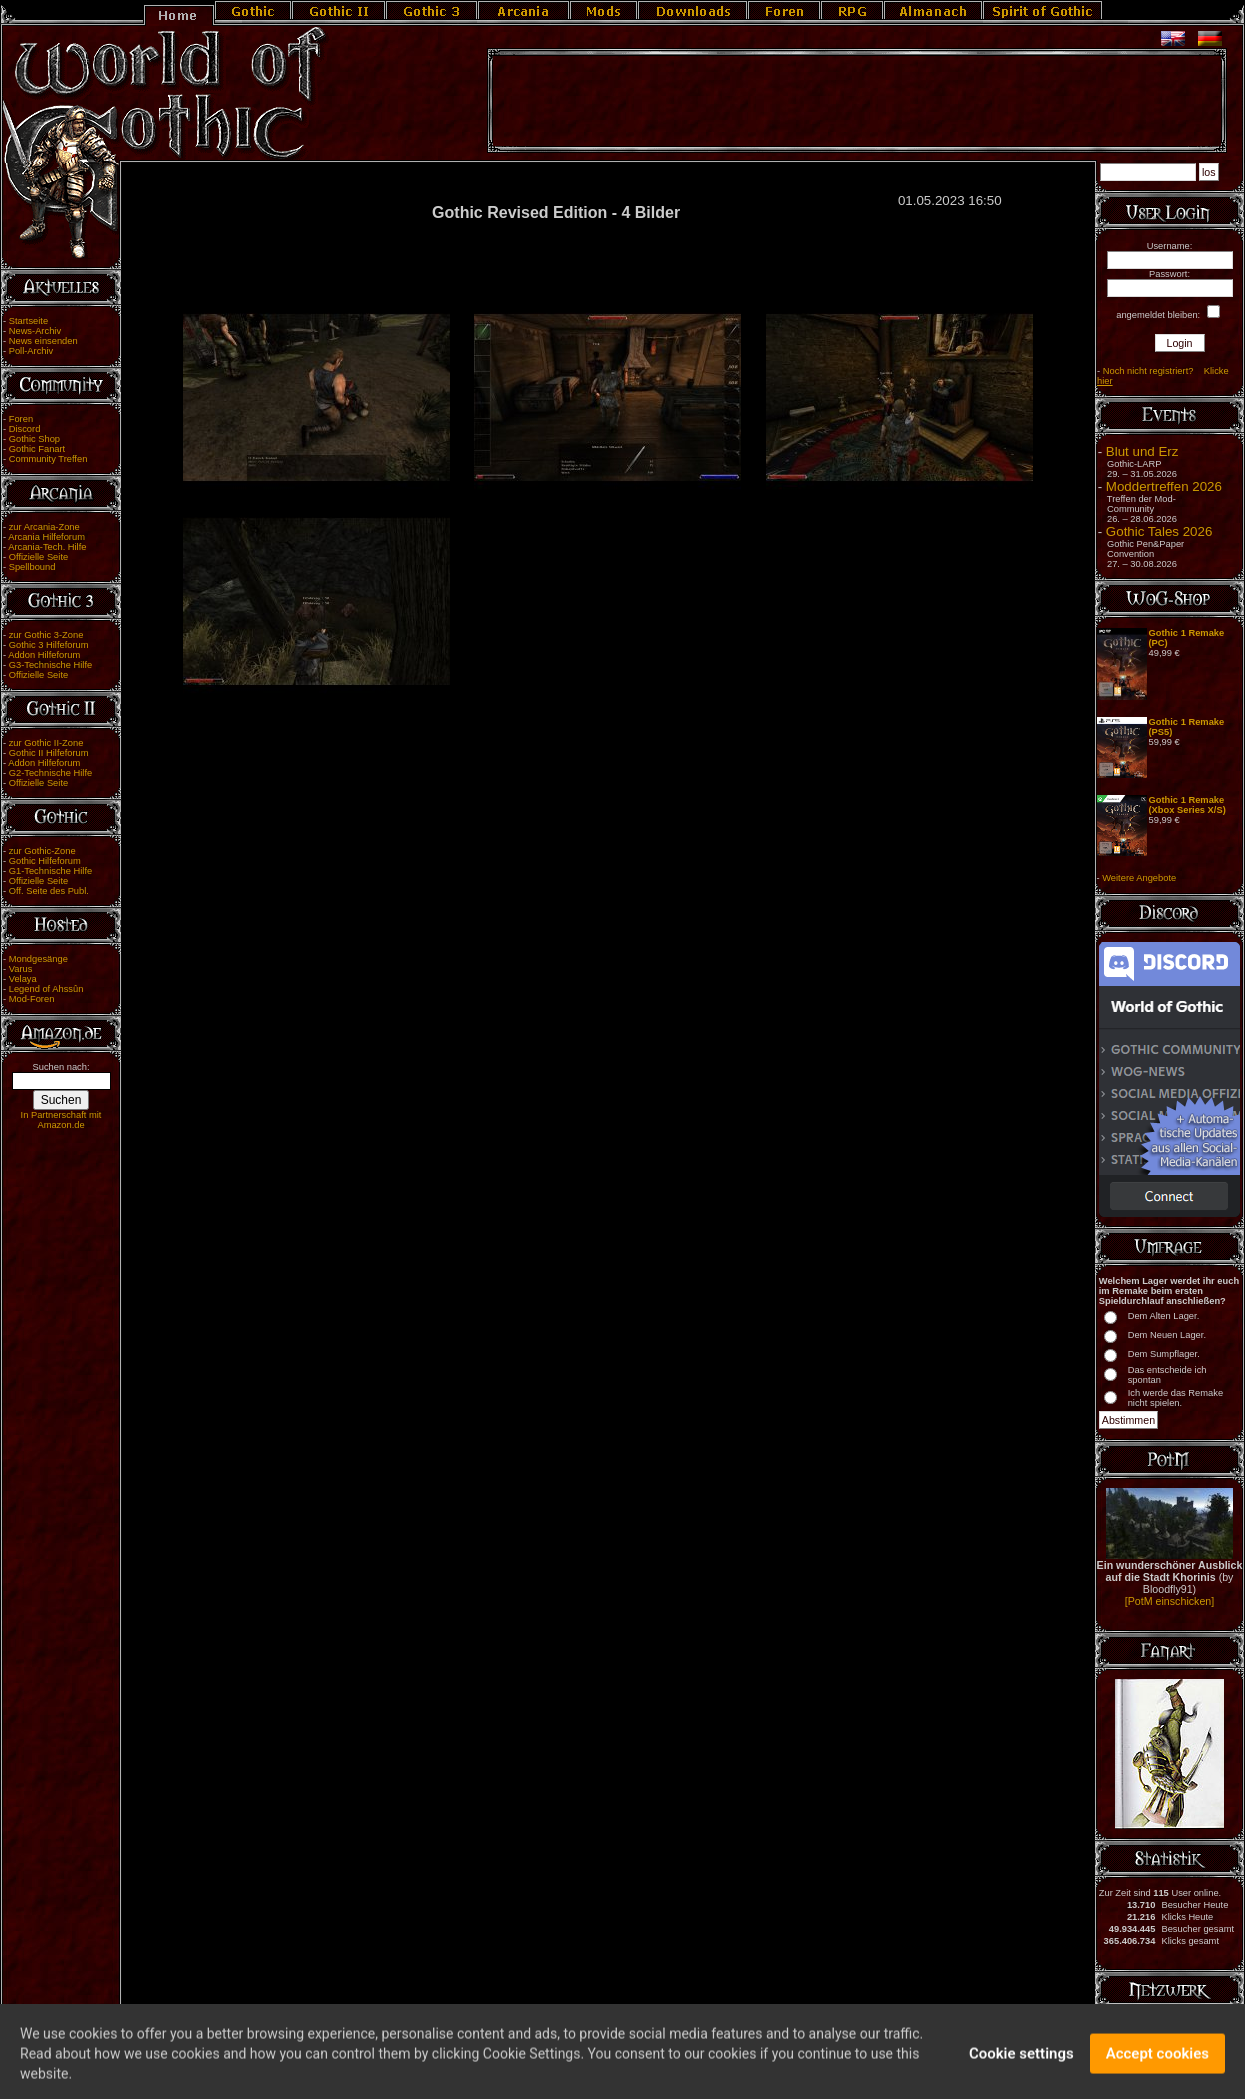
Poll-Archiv (31, 351)
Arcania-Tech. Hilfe (47, 547)
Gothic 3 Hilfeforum (49, 645)
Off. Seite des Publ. (49, 891)
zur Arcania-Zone (44, 527)
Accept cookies (1157, 2064)
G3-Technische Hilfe (50, 665)
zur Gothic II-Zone (46, 743)
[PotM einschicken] (1169, 1601)
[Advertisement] (857, 101)
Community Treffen (48, 459)
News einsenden (43, 341)
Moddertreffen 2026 (1164, 486)
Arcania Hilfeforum (46, 537)
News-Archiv (35, 331)
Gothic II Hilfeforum (49, 753)
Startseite (28, 321)
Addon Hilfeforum (44, 655)
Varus (21, 969)
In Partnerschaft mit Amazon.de (61, 1120)
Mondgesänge (38, 959)
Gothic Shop (34, 439)
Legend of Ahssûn (46, 989)
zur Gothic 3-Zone (46, 635)
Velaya (23, 979)
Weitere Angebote (1139, 878)
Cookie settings (1021, 2064)
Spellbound (32, 567)
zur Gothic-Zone (42, 851)
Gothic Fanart (37, 449)
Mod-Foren (32, 999)
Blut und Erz (1142, 451)
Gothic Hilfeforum (45, 861)
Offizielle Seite (38, 557)
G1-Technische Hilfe (50, 871)
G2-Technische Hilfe (50, 773)
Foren (21, 419)
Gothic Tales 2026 (1159, 531)
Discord (25, 429)
